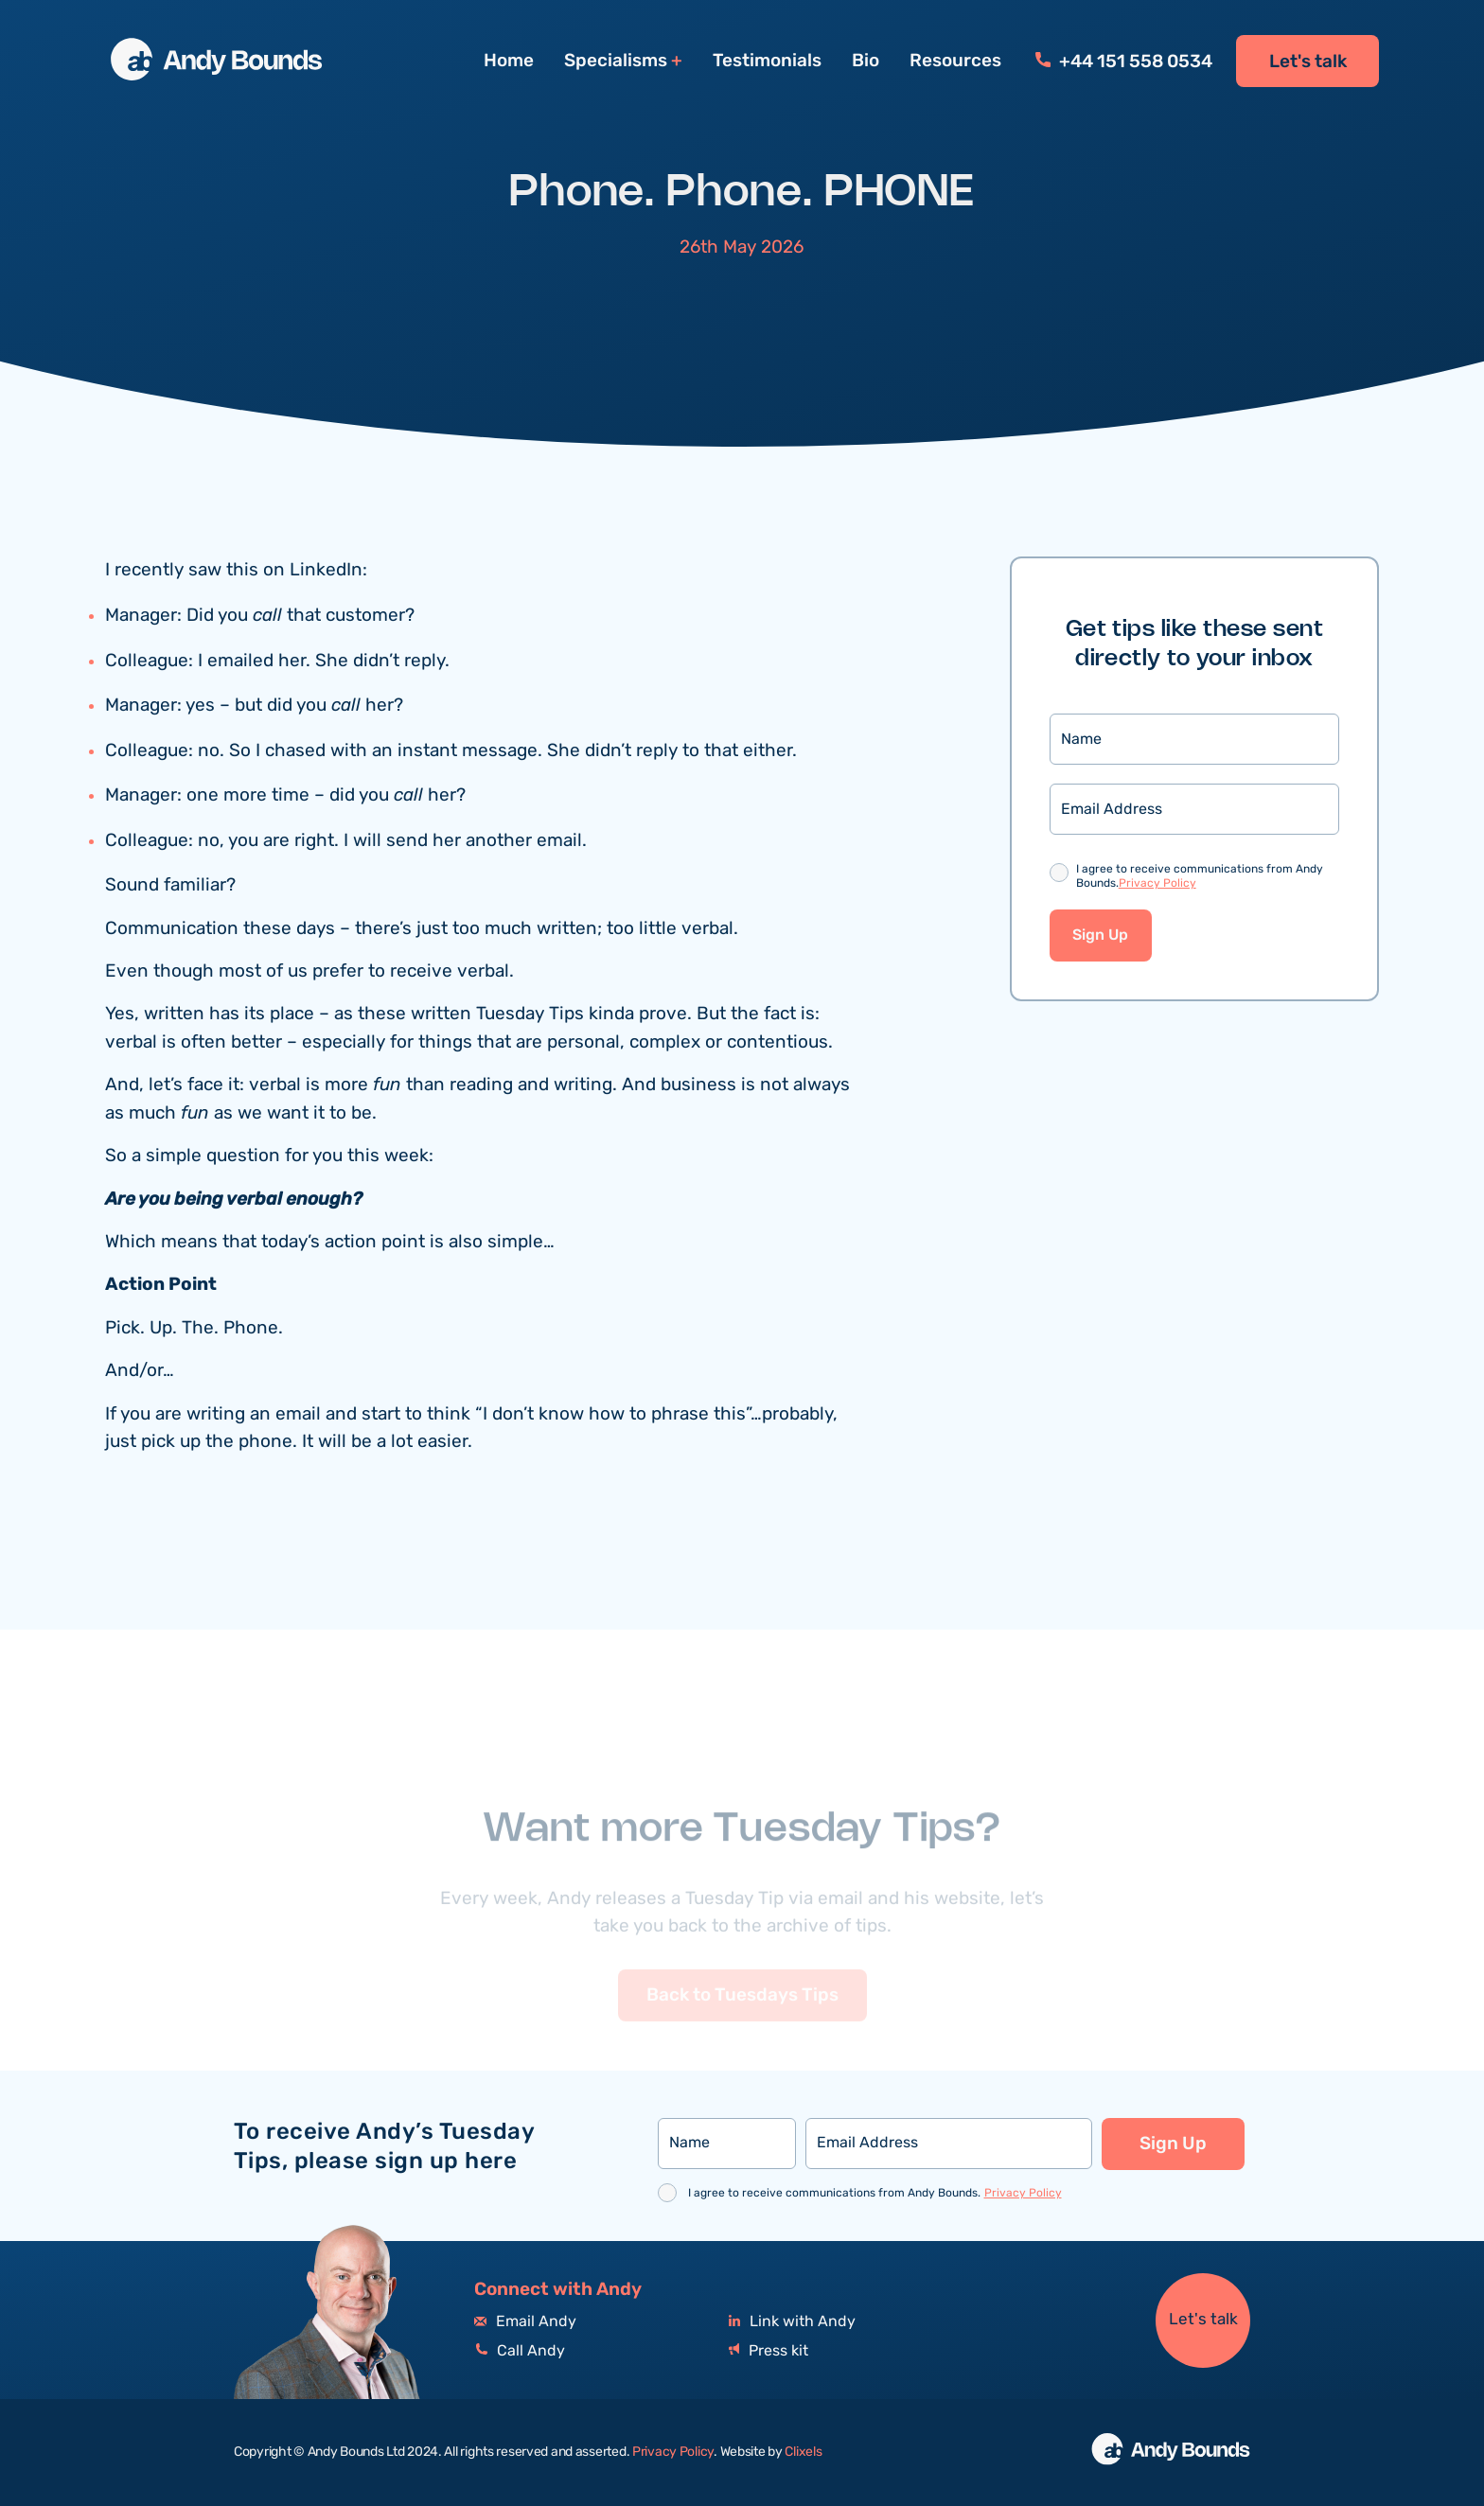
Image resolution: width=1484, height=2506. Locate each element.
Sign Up (1100, 935)
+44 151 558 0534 (1123, 61)
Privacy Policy (1157, 883)
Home (509, 60)
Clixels (803, 2452)
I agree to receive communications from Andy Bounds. (1199, 877)
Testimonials (767, 60)
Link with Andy (792, 2322)
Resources (955, 60)
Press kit (768, 2351)
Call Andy (519, 2351)
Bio (865, 60)
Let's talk (1308, 61)
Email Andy (525, 2322)
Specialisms (615, 61)
